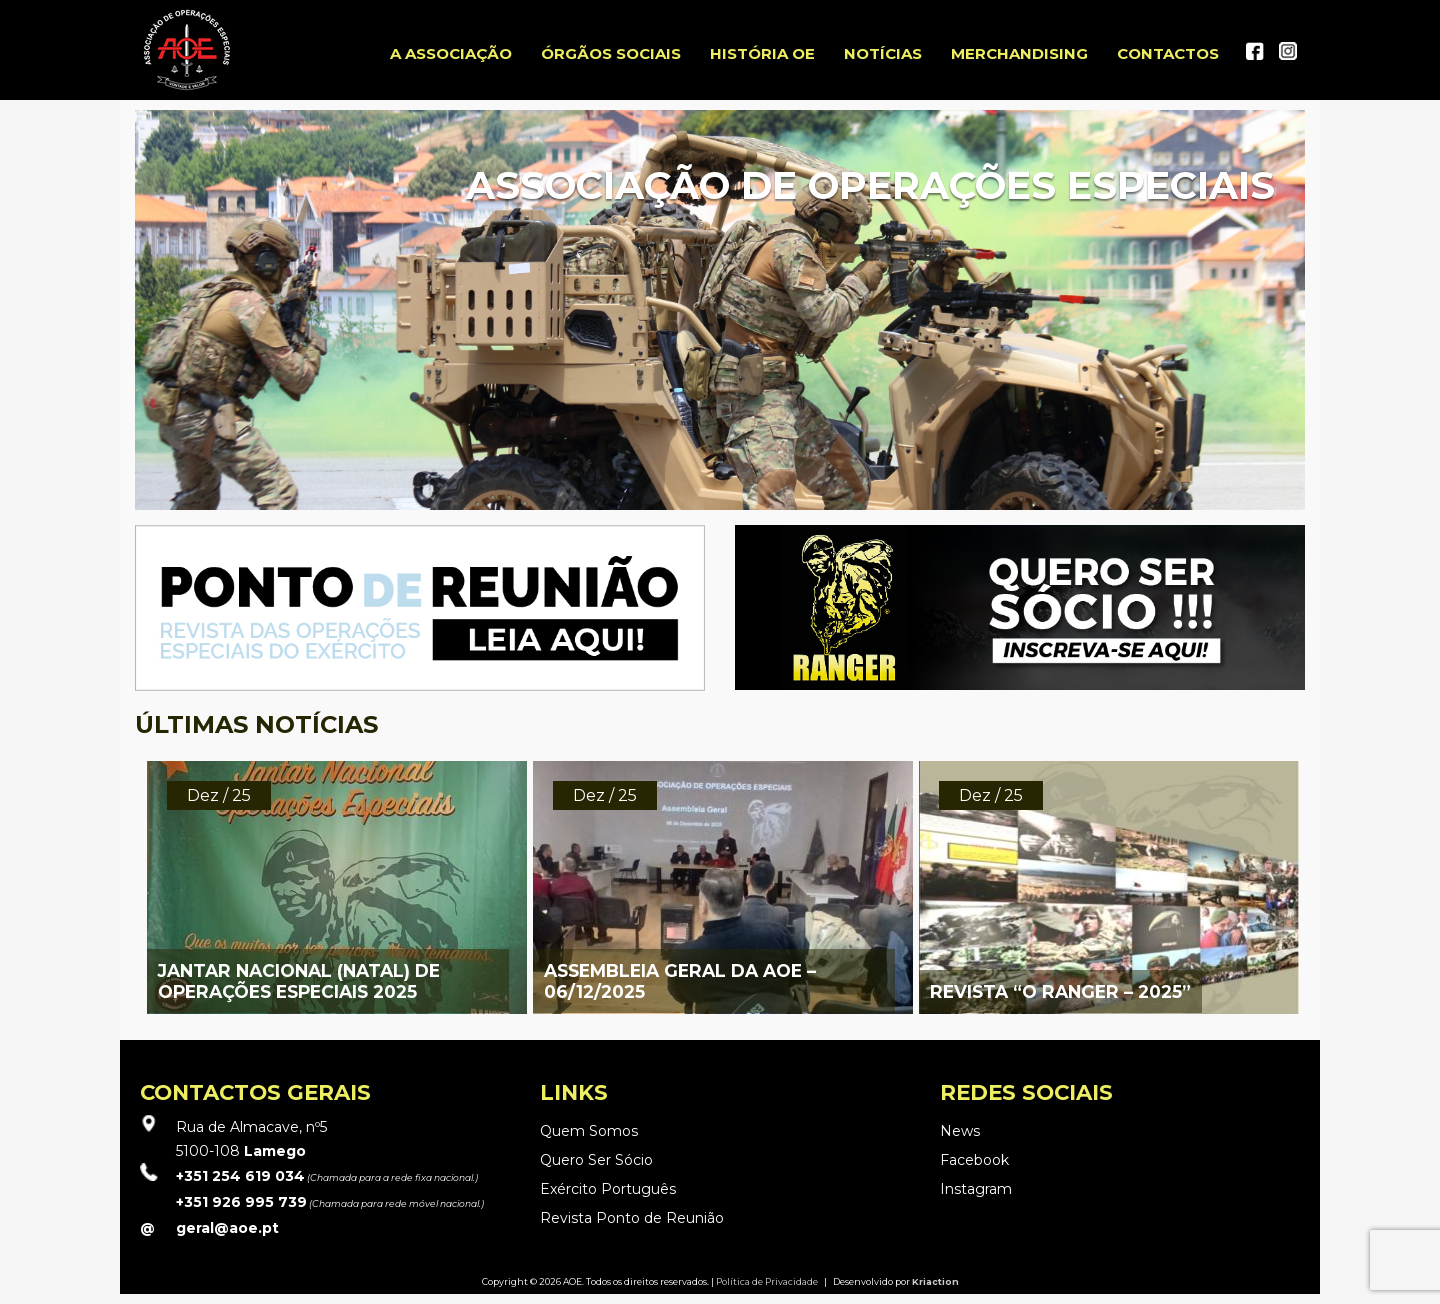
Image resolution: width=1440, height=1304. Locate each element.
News (960, 1131)
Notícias (883, 53)
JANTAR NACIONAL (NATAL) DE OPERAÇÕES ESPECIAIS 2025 (299, 981)
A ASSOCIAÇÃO (451, 53)
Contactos (1168, 53)
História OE (762, 53)
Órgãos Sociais (611, 53)
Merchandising (1019, 53)
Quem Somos (589, 1131)
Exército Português (608, 1189)
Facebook (974, 1160)
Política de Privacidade (767, 1281)
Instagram (976, 1189)
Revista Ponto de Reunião (632, 1218)
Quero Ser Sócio (596, 1160)
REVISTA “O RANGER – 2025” (1060, 991)
